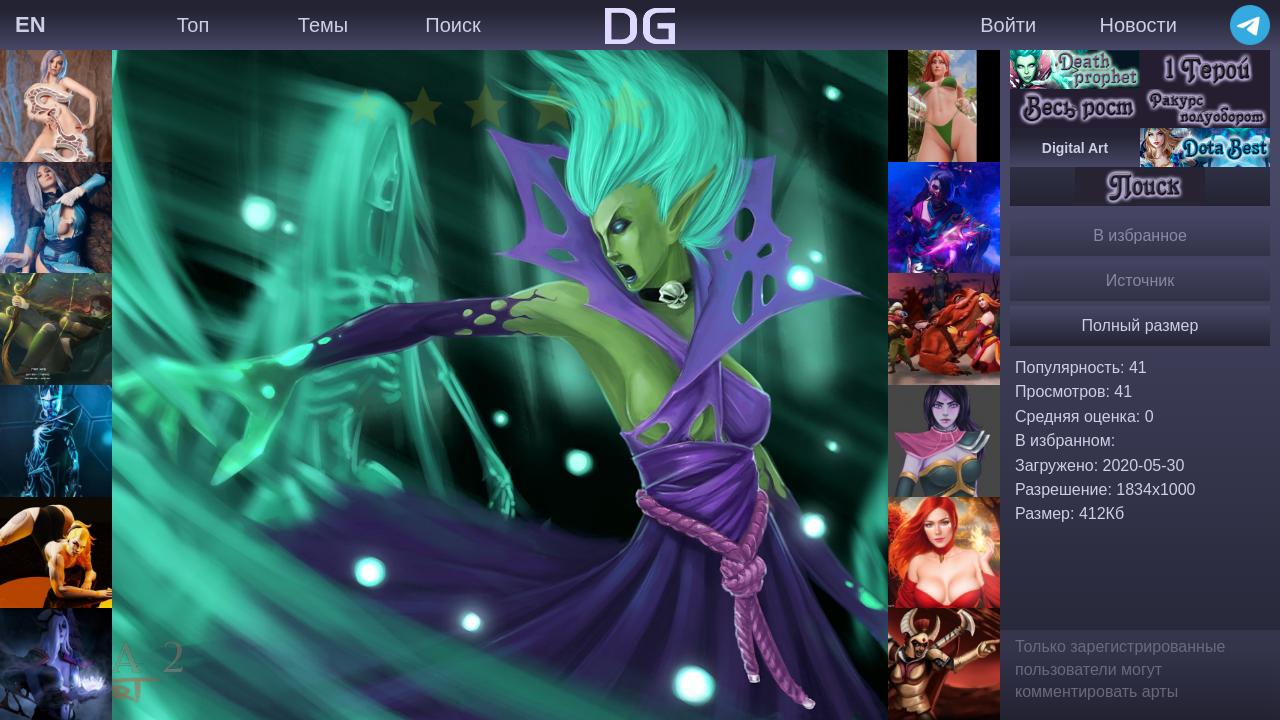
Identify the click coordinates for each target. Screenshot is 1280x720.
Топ (193, 25)
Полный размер (1140, 325)
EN (30, 24)
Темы (323, 25)
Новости (1137, 25)
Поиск (452, 25)
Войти (1008, 25)
